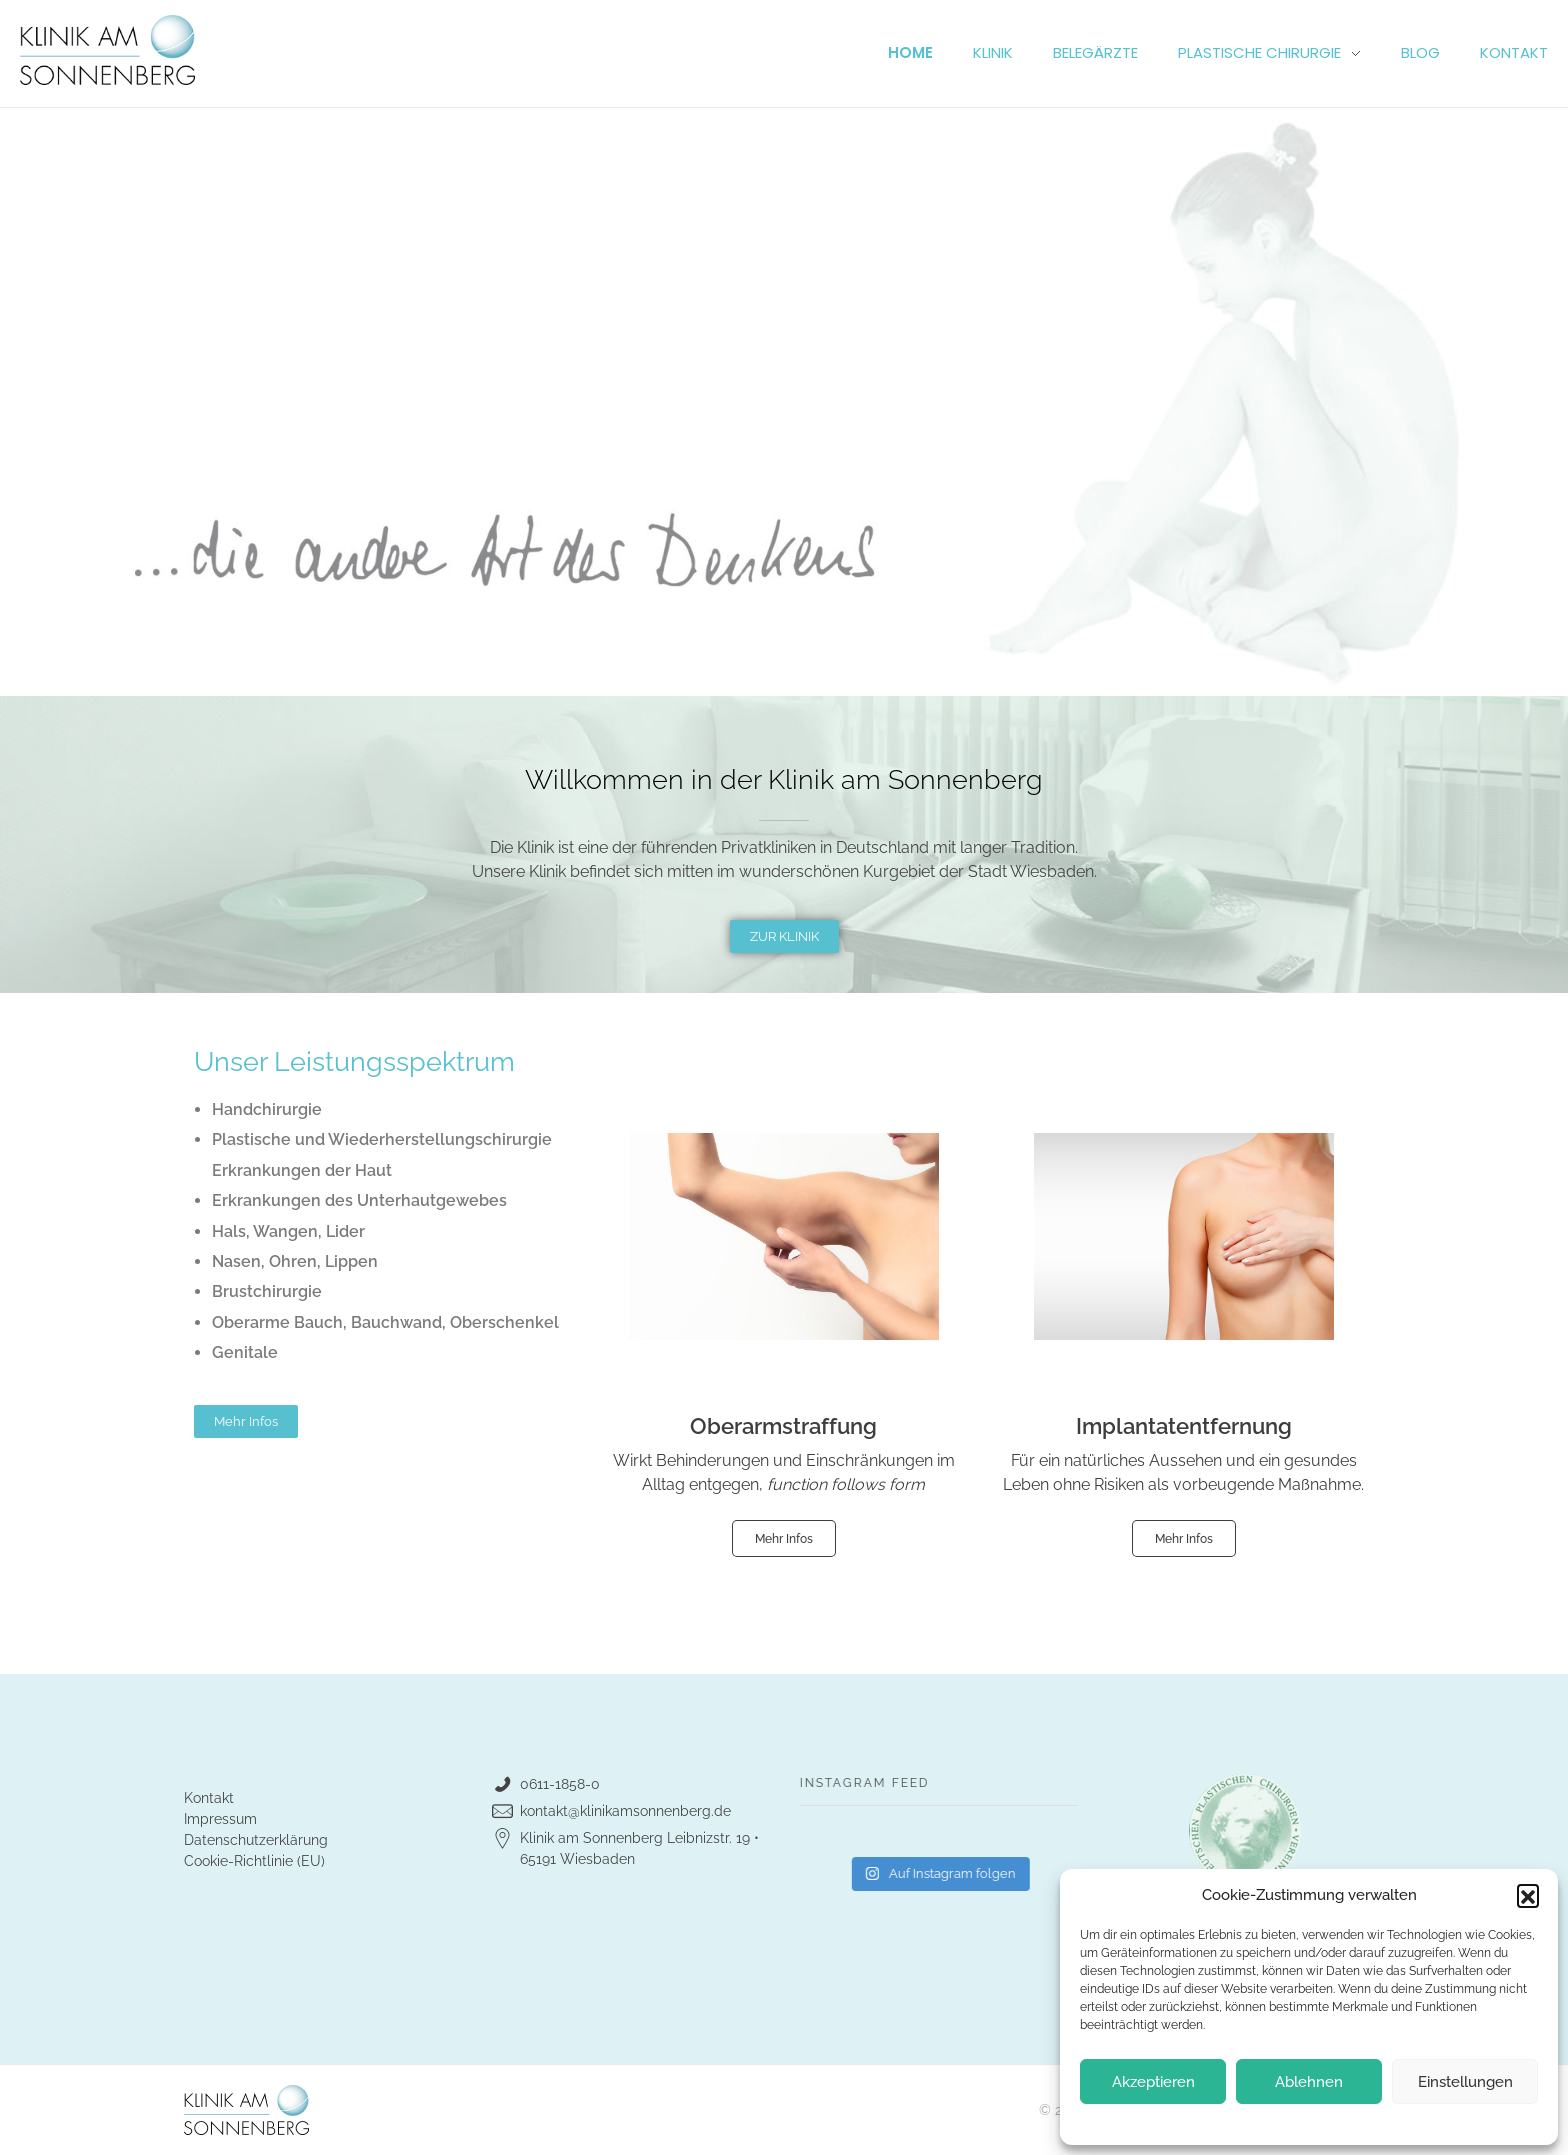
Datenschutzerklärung (256, 1840)
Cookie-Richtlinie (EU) (254, 1861)
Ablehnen (1309, 2082)
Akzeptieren (1153, 2082)
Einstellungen (1465, 2082)
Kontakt (209, 1798)
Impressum (220, 1819)
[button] (1528, 1895)
